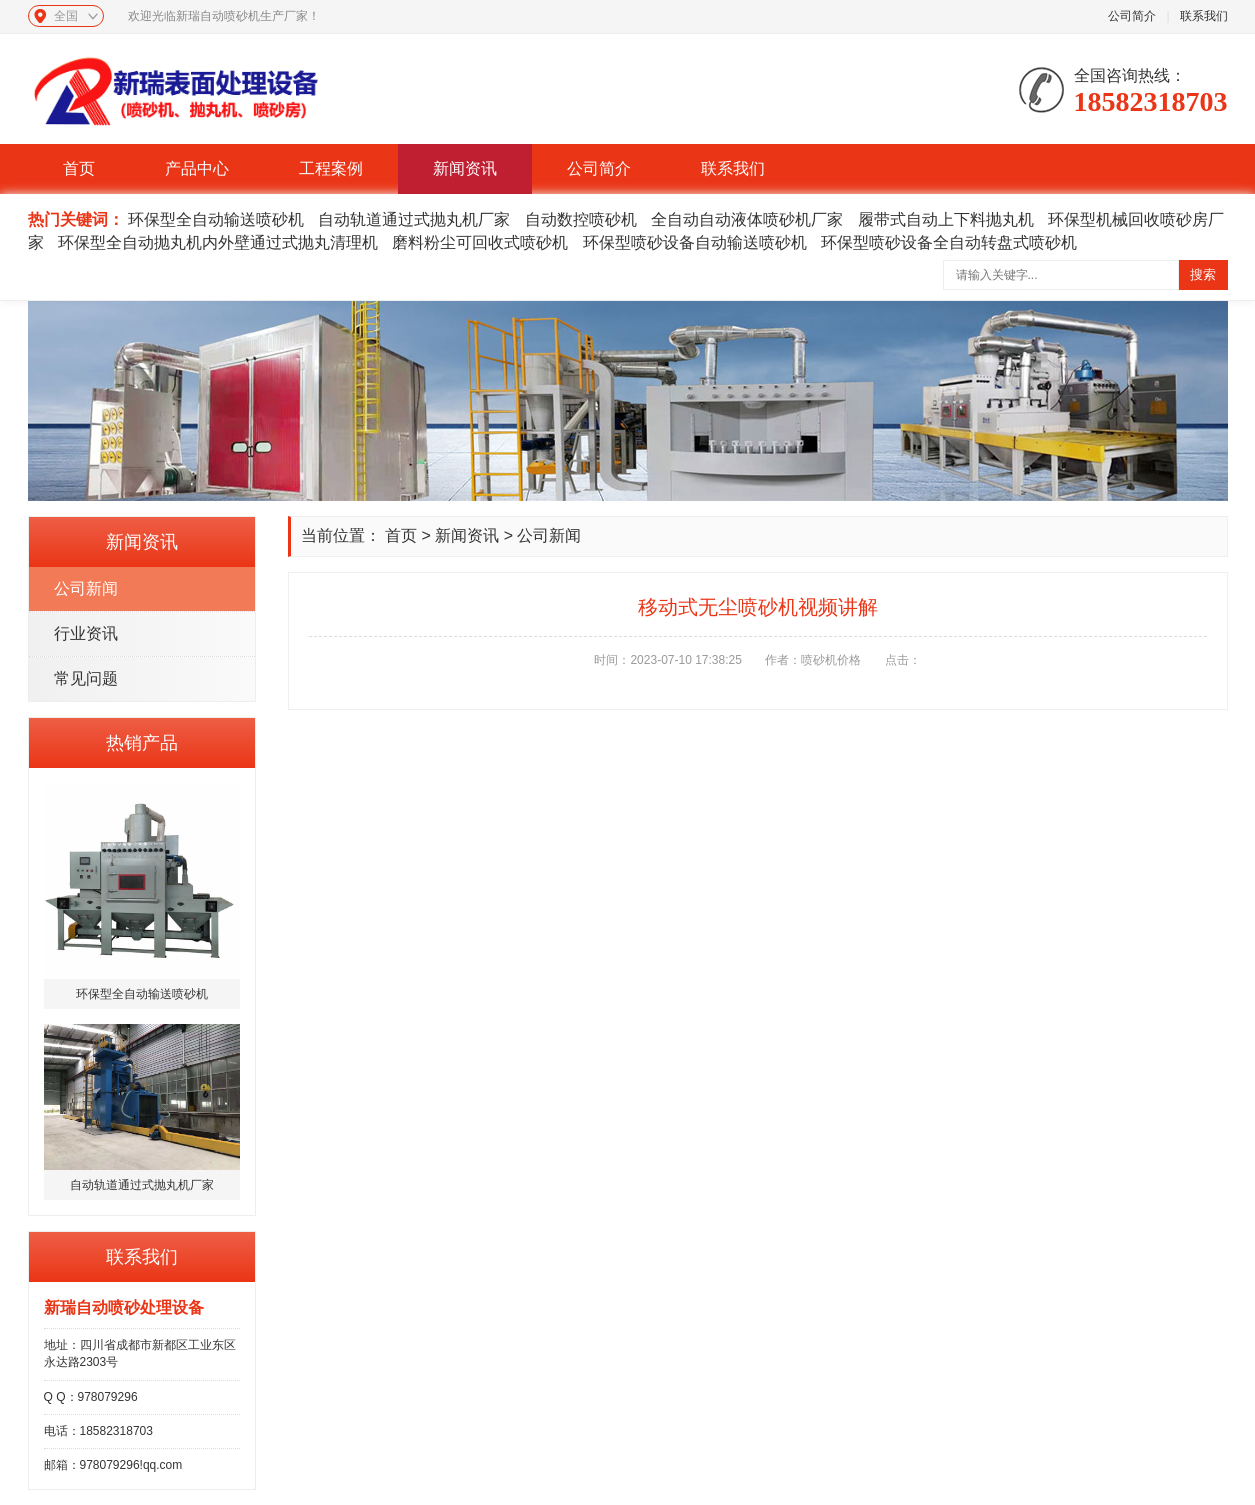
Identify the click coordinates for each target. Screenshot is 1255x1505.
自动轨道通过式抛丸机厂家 (414, 219)
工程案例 (331, 168)
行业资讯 (86, 633)
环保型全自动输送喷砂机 (216, 219)
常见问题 (86, 678)
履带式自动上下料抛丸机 (946, 219)
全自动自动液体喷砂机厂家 (747, 219)
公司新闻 (86, 588)
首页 (79, 168)
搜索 (1203, 274)
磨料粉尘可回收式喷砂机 (480, 242)
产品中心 (197, 168)
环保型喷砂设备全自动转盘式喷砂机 (949, 242)
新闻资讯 (465, 168)
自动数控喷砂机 (581, 219)
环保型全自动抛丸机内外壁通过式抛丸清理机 (218, 242)
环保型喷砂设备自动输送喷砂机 (695, 242)
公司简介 (1132, 16)
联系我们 (1204, 16)
